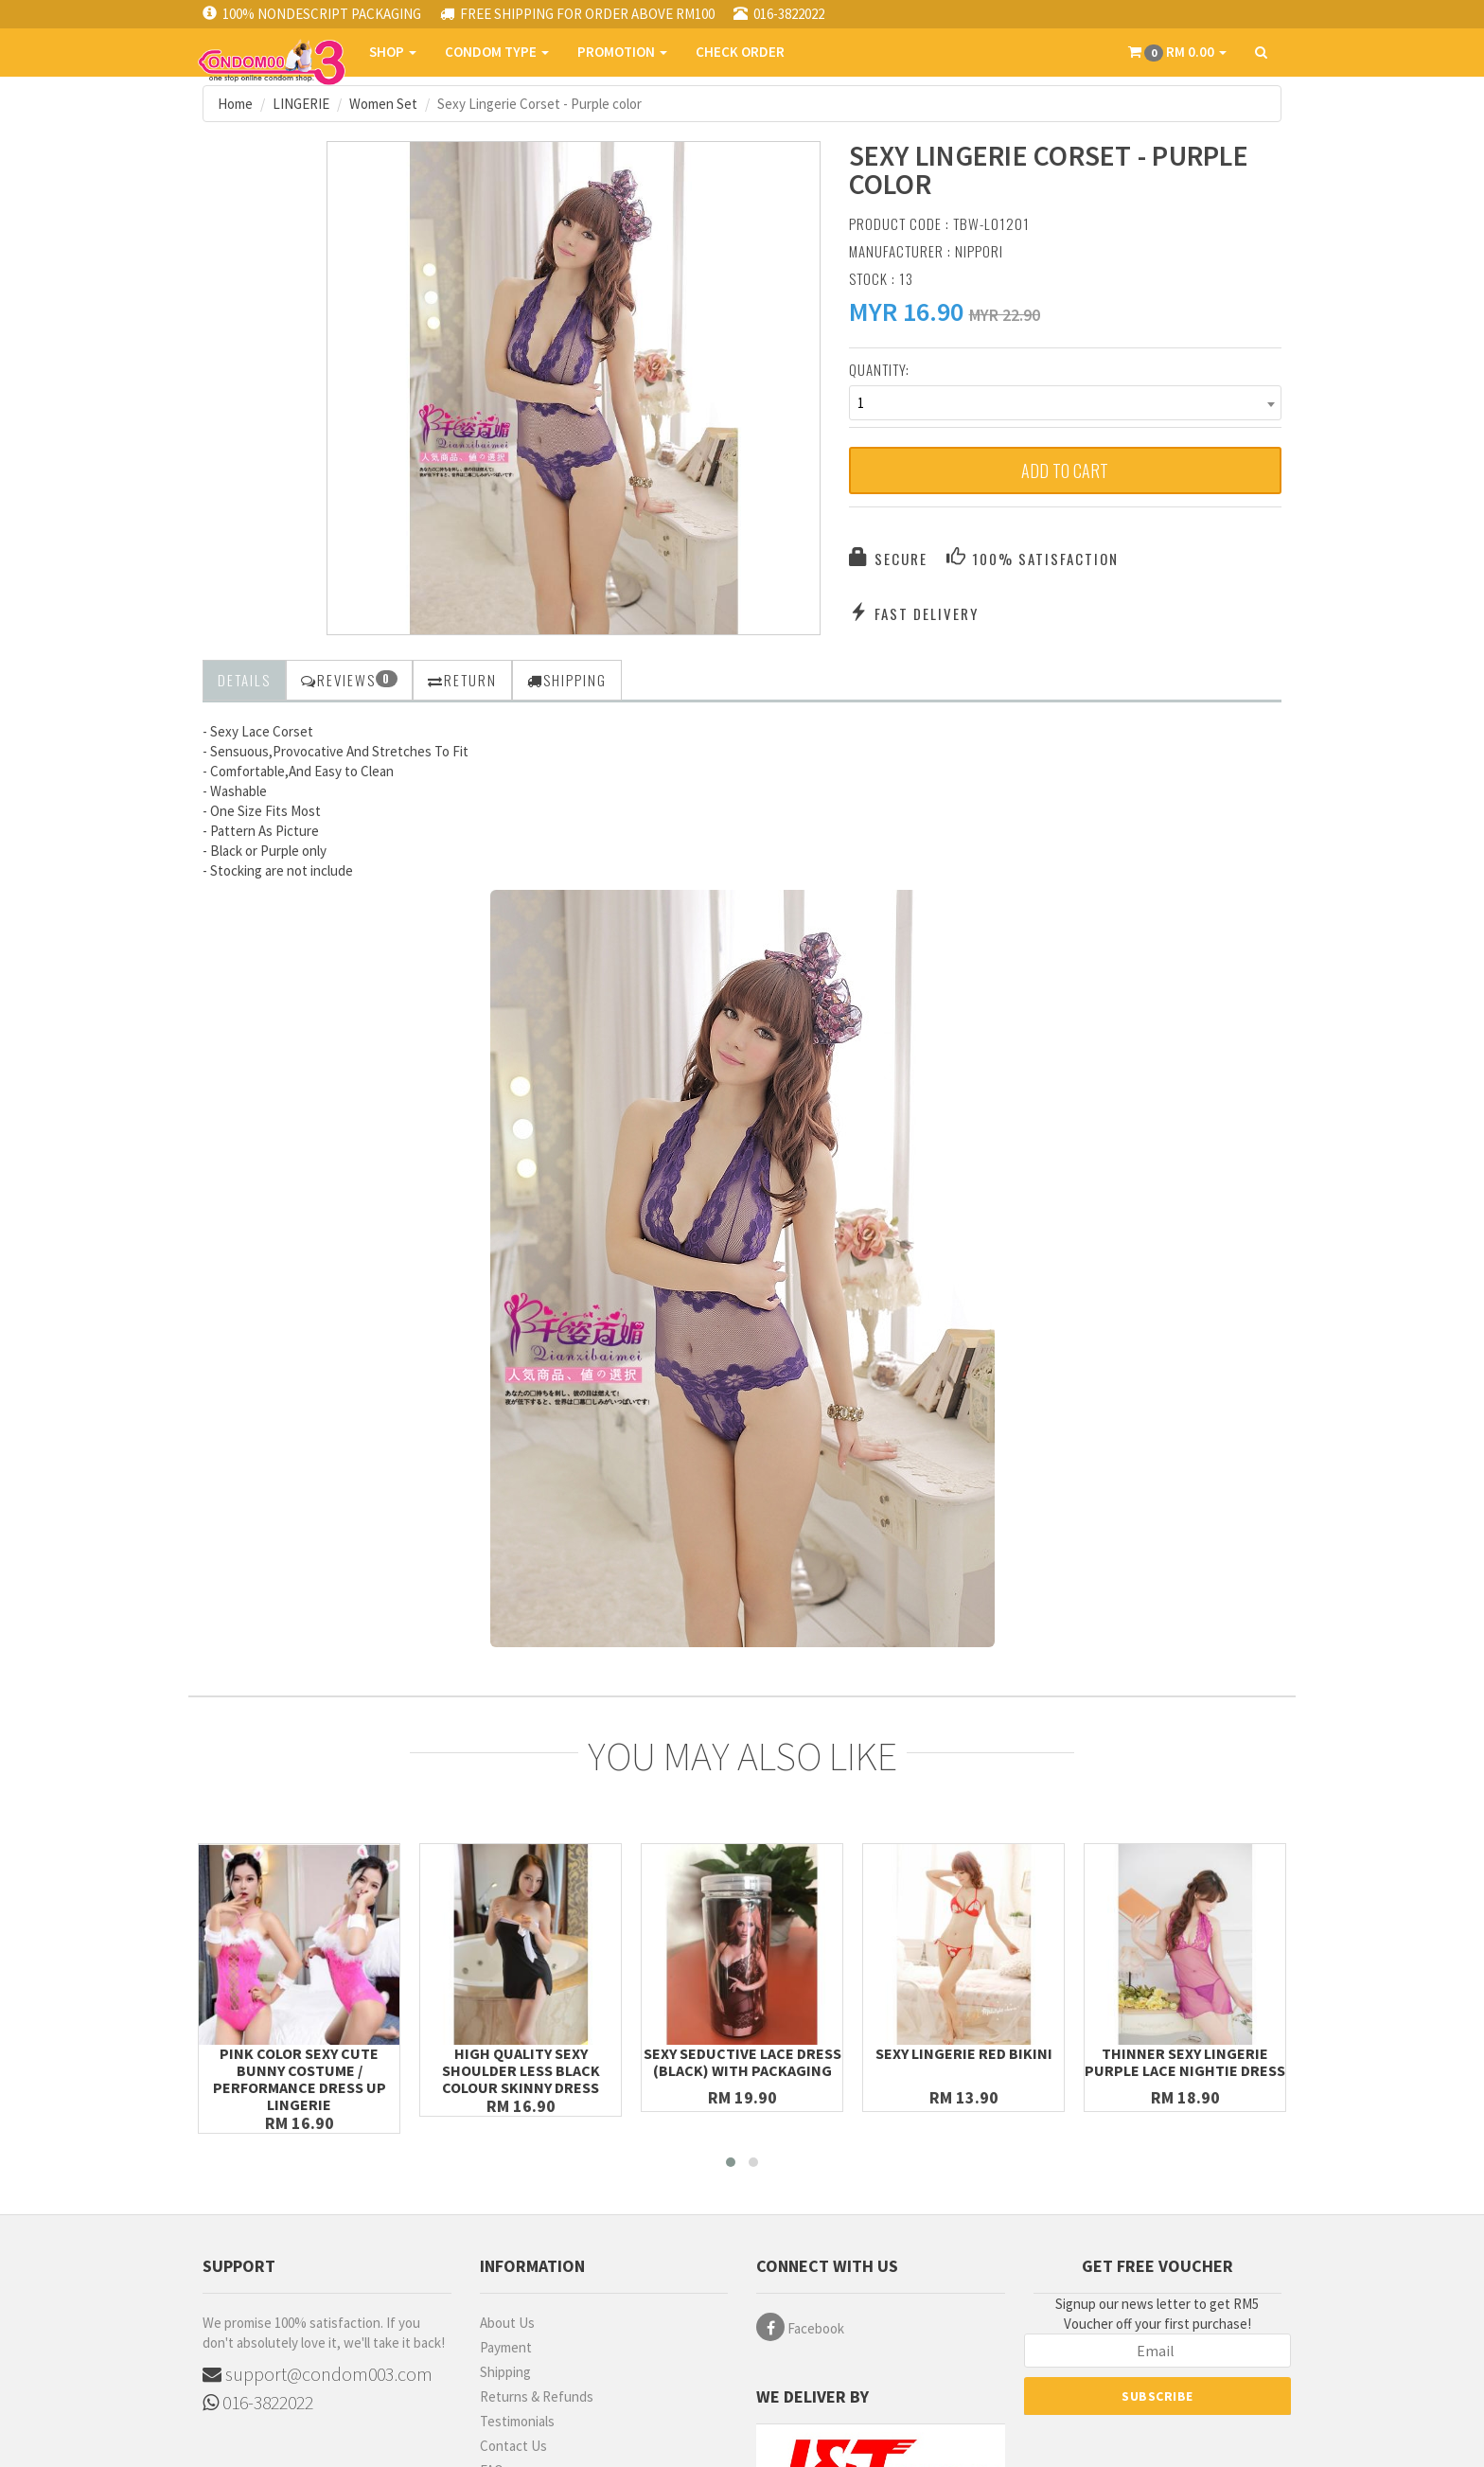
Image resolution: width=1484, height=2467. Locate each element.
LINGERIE (301, 104)
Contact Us (513, 2446)
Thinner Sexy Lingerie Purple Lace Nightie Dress (1185, 2062)
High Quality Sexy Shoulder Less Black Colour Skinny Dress (521, 2070)
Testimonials (517, 2421)
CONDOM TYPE (497, 52)
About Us (507, 2323)
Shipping (505, 2372)
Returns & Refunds (536, 2396)
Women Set (383, 104)
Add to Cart (1064, 470)
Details (244, 679)
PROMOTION (622, 52)
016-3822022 (258, 2402)
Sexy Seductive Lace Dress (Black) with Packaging (742, 2062)
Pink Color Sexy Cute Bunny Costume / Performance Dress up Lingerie (299, 2079)
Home (235, 104)
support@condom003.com (318, 2374)
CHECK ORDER (740, 52)
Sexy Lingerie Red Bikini (963, 2053)
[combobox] (1065, 402)
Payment (506, 2347)
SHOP (392, 52)
